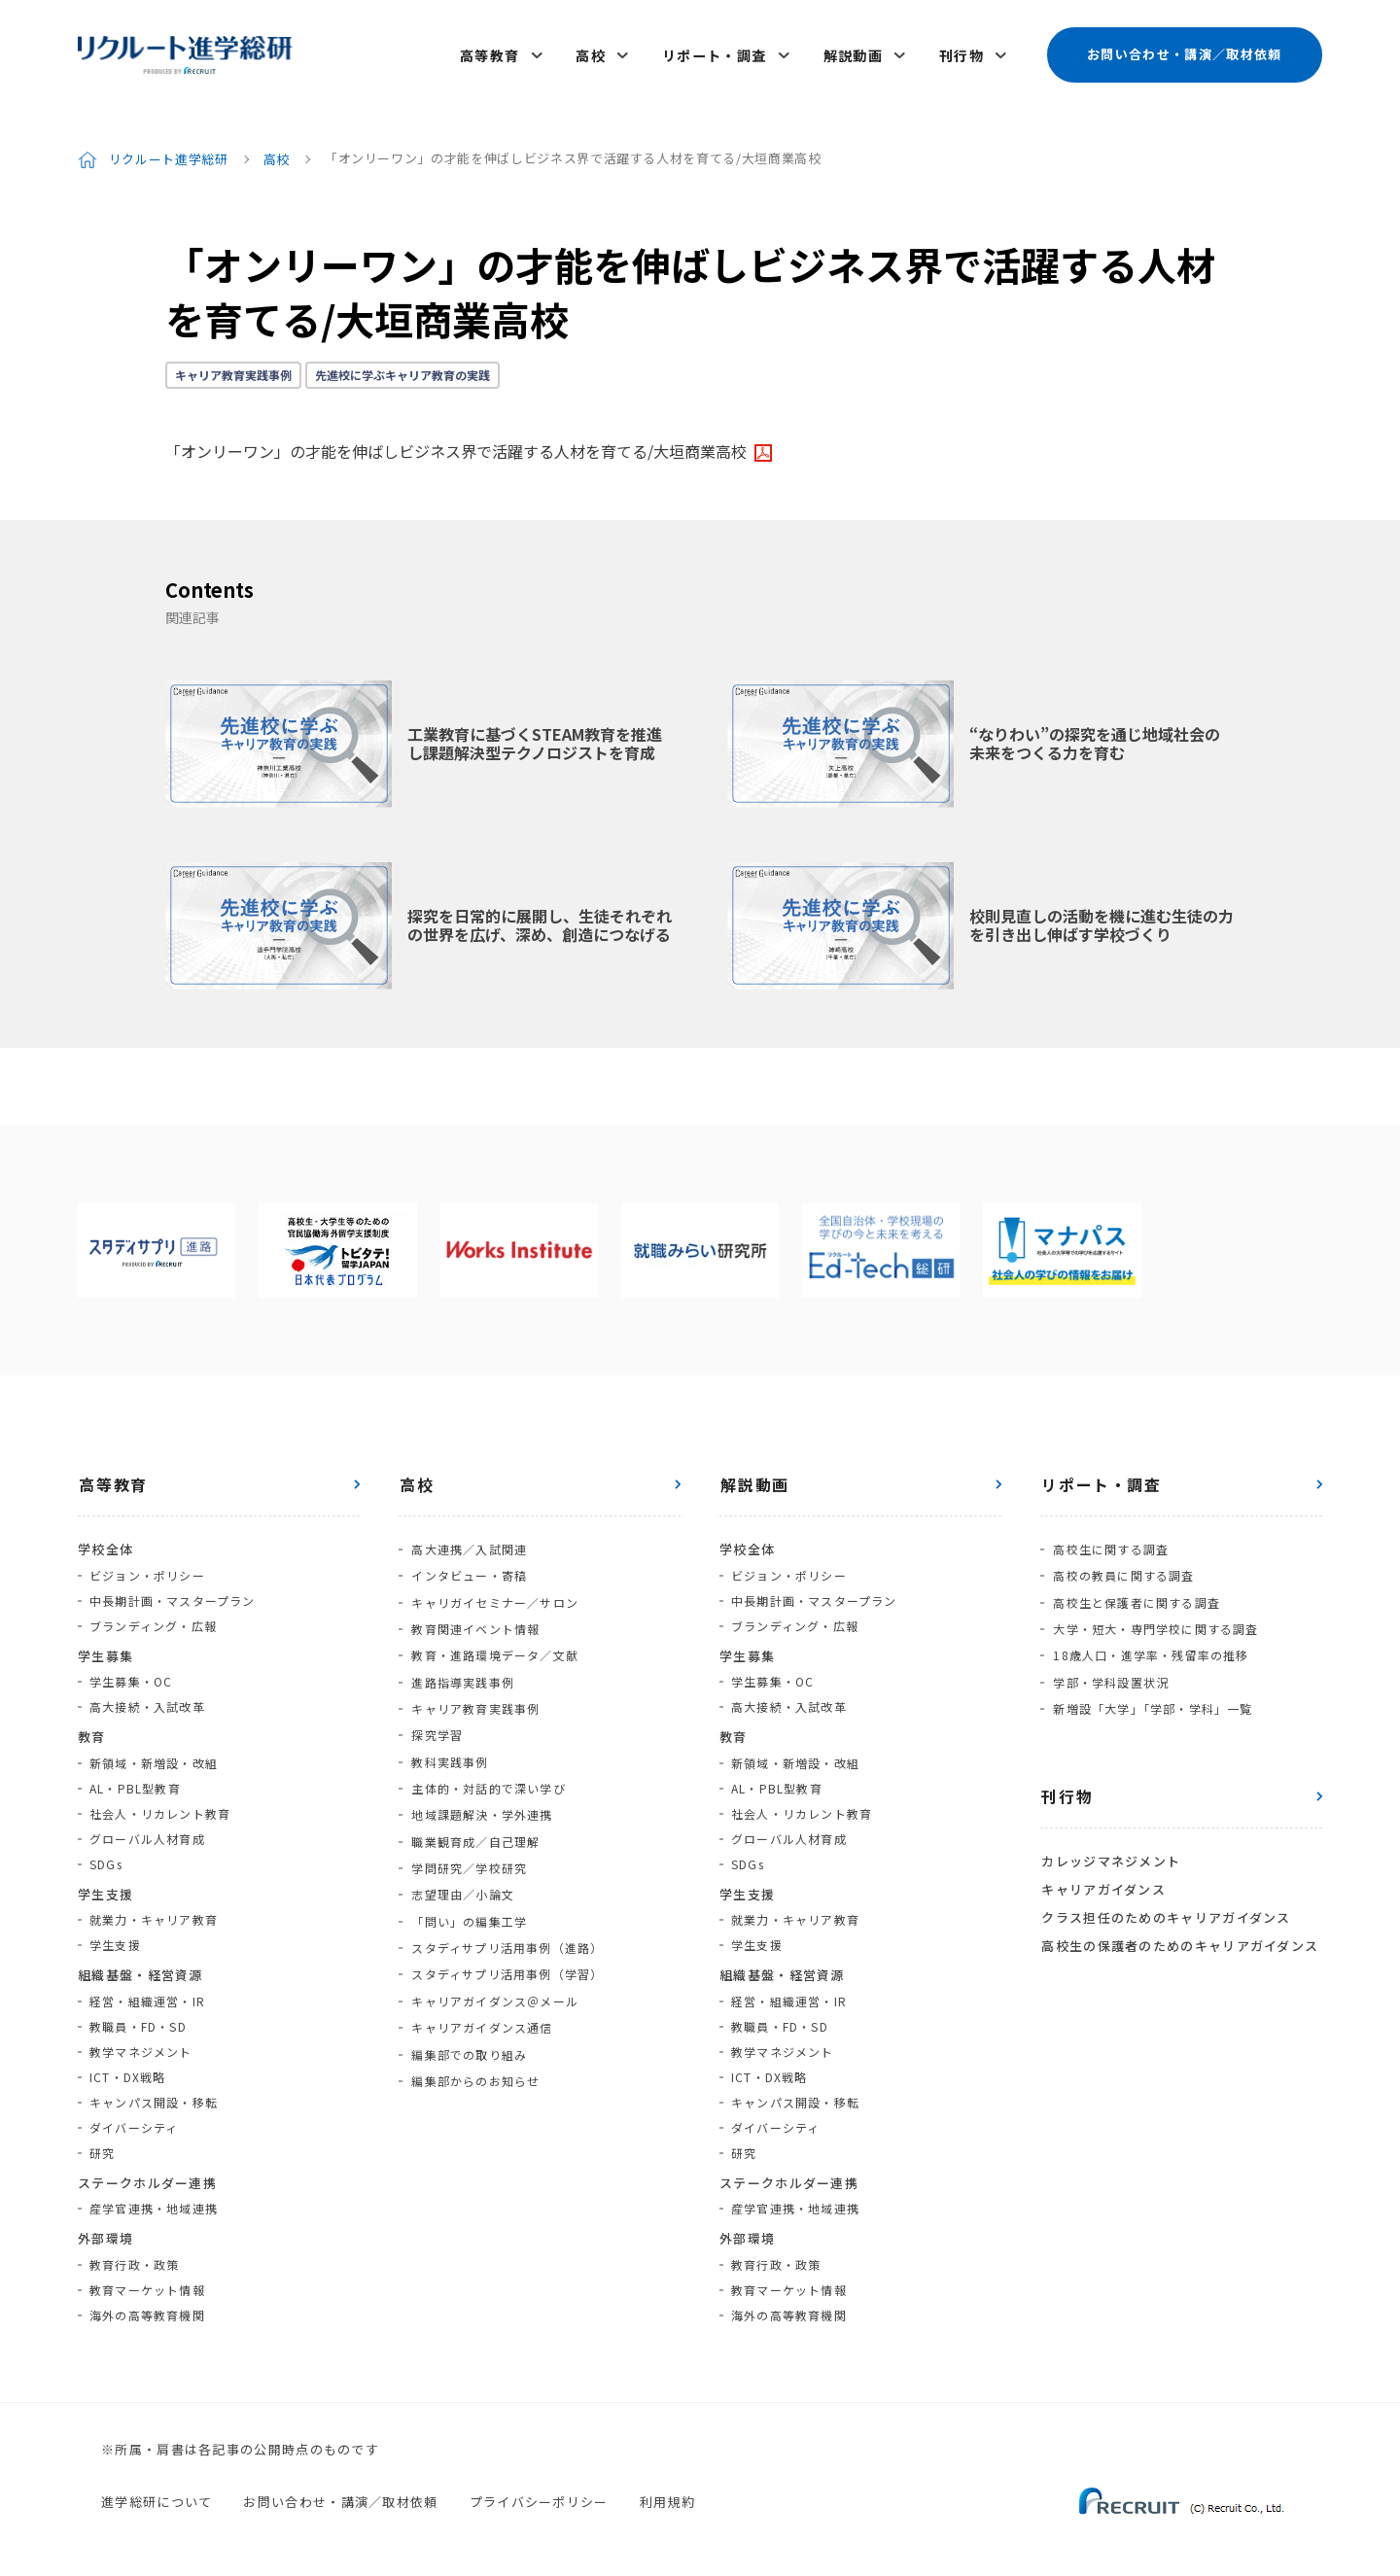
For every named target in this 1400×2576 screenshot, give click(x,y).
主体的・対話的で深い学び (487, 1766)
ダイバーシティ (133, 2117)
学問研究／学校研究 (468, 1842)
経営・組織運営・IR (147, 1991)
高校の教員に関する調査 (1122, 1564)
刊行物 (961, 50)
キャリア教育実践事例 (233, 366)
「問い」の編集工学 (468, 1893)
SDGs (105, 1854)
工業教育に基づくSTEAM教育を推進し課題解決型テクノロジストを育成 (534, 734)
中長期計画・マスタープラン (172, 1591)
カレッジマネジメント (1109, 1842)
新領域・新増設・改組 (153, 1753)
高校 (595, 50)
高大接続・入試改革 (147, 1697)
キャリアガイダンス (1102, 1869)
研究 (102, 2143)
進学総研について (156, 2492)
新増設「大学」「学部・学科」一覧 (1151, 1691)
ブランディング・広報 (153, 1616)
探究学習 (436, 1716)
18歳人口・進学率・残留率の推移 (1149, 1640)
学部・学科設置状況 (1110, 1665)
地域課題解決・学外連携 (480, 1792)
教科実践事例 (448, 1741)
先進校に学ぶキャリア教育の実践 (402, 366)
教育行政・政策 (134, 2254)
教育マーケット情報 (147, 2280)
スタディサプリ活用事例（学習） (506, 1943)
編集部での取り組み (468, 2019)
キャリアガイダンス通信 (480, 1994)
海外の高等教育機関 (147, 2305)
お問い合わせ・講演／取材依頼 (1184, 50)
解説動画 (854, 50)
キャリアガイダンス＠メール (494, 1969)
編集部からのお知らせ (474, 2044)
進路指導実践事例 (461, 1665)
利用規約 (667, 2492)
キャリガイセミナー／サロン (494, 1590)
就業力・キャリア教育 (153, 1910)
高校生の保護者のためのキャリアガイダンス (1178, 1922)
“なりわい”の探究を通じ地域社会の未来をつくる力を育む (1094, 734)
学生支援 (115, 1936)
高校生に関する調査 (1110, 1539)
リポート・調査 (717, 50)
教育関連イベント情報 (474, 1615)
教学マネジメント (140, 2042)
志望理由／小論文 (461, 1868)
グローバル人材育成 (147, 1829)
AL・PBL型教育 (135, 1778)
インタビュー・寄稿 (468, 1564)
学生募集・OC (130, 1672)
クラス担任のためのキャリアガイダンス (1164, 1896)
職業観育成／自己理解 (474, 1817)
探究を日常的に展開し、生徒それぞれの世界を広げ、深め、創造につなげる (539, 916)
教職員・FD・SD (138, 2016)
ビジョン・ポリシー (147, 1565)
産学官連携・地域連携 (153, 2199)
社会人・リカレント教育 (159, 1803)
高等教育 (497, 50)
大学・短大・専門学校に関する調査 (1154, 1615)
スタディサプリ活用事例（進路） (506, 1918)
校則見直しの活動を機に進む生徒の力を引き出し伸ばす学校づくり (1101, 916)
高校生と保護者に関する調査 (1135, 1590)
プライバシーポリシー (539, 2492)
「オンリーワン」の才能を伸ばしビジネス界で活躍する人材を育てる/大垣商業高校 (456, 442)
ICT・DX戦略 (127, 2067)
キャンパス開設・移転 (153, 2092)
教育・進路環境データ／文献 (494, 1640)
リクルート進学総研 (168, 149)
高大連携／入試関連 (468, 1539)
